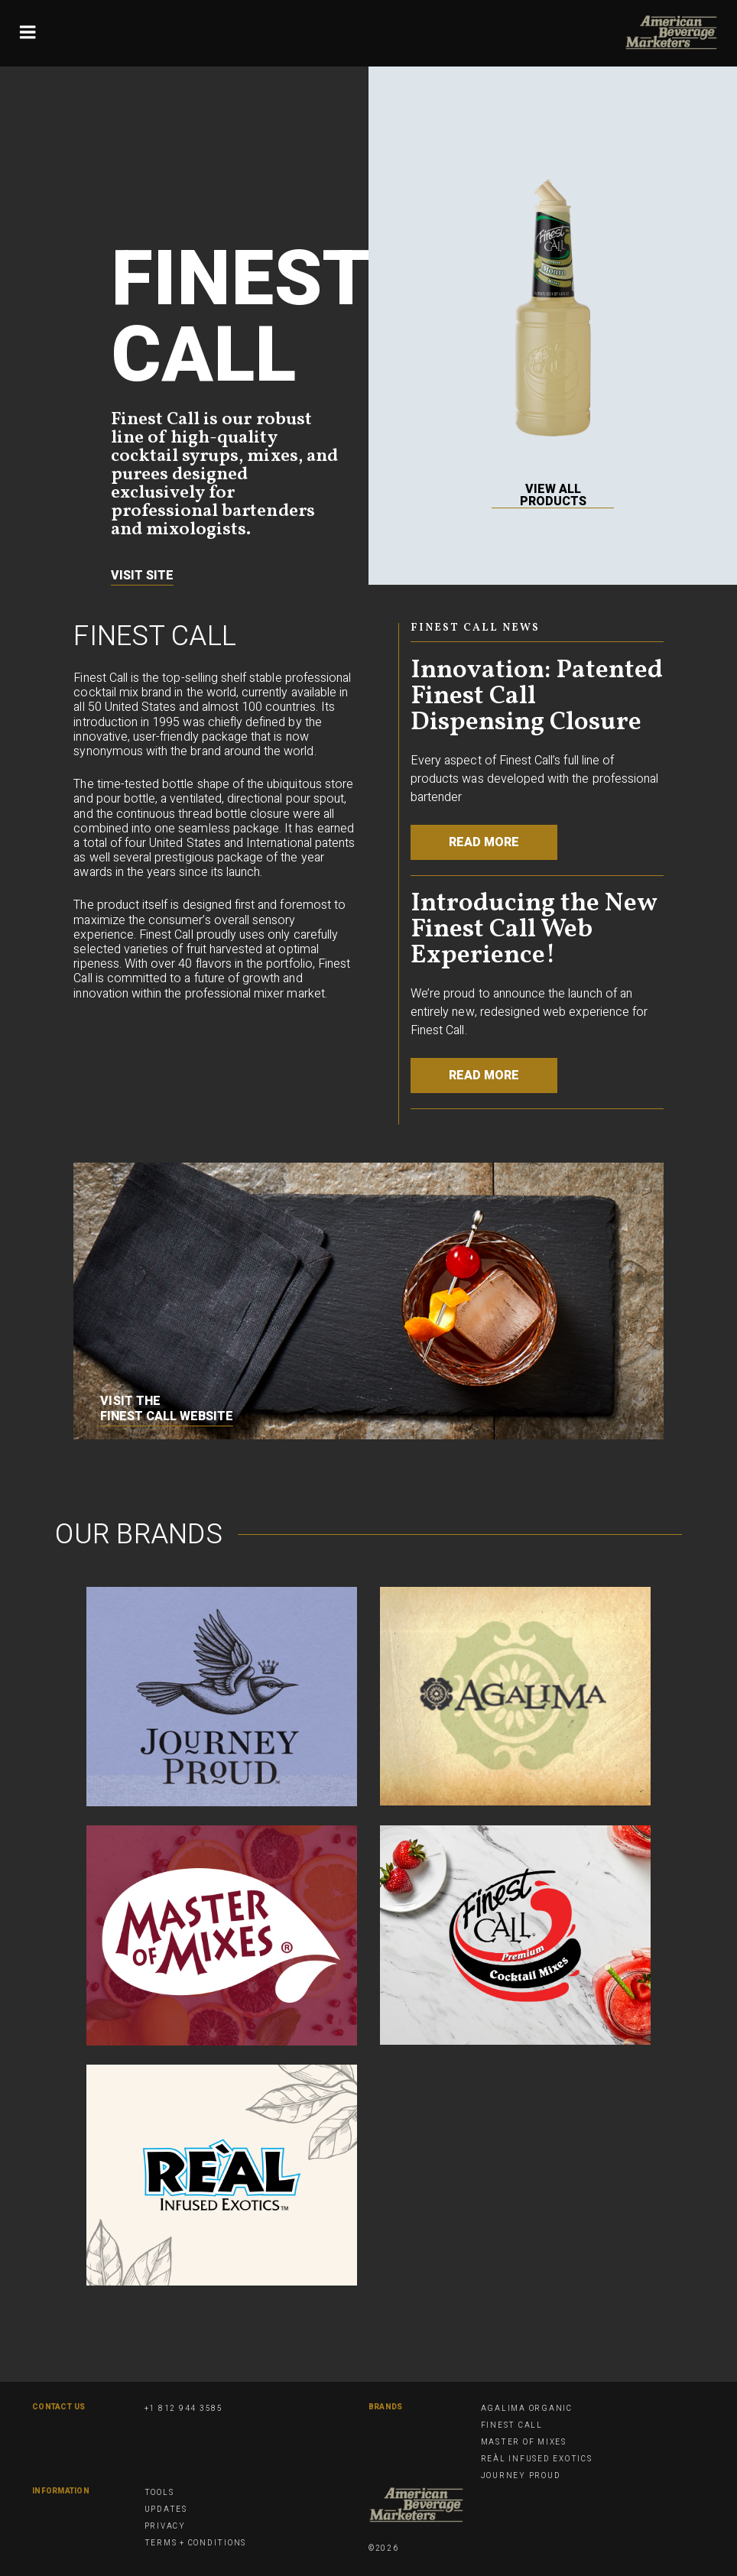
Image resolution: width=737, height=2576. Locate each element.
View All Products (553, 495)
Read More (484, 842)
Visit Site (142, 575)
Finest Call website (166, 1416)
